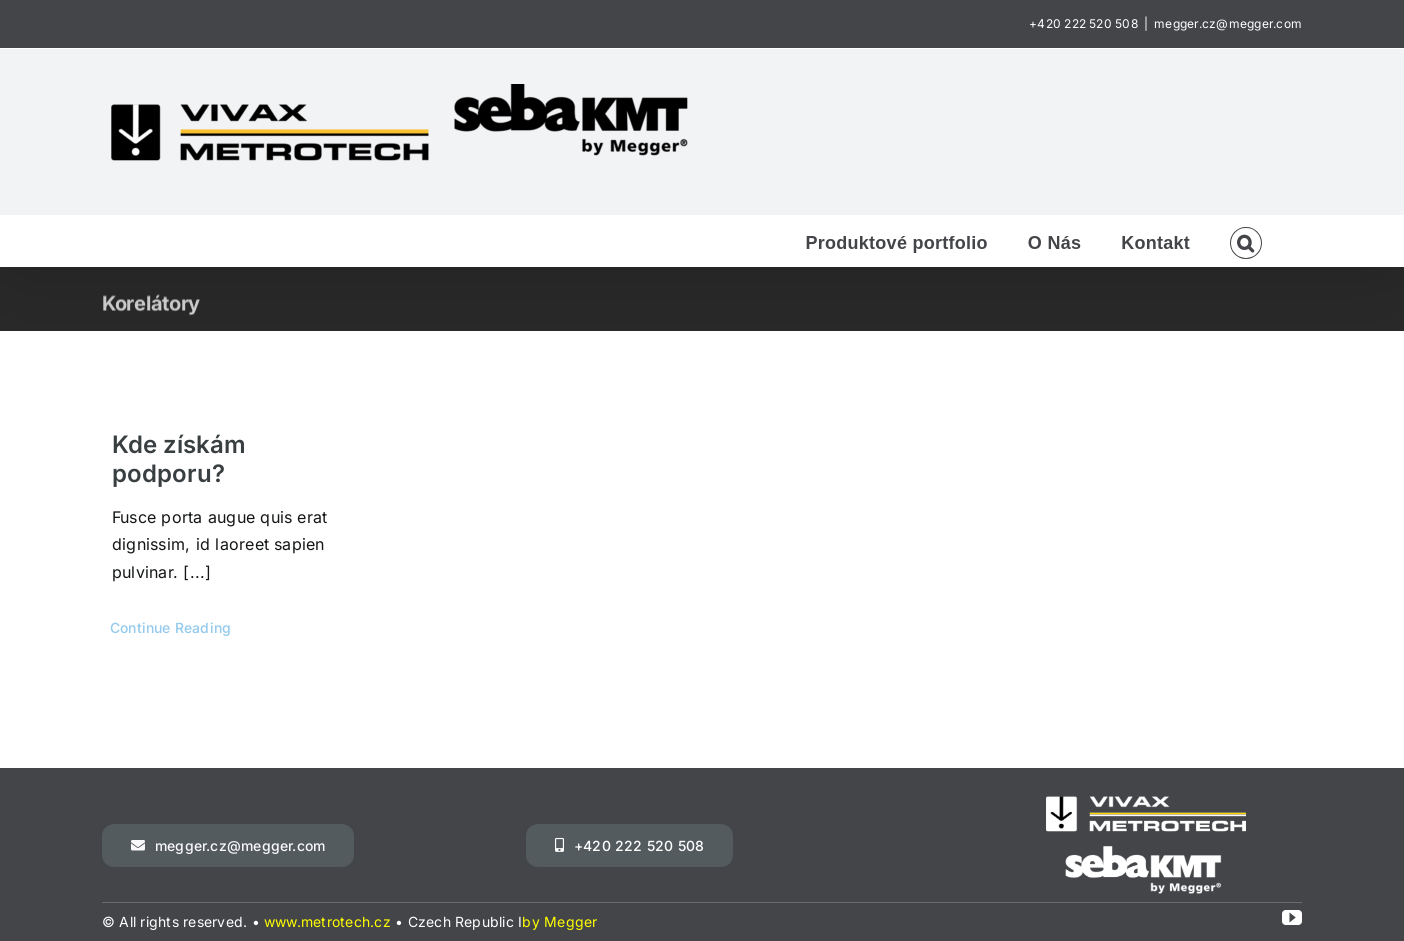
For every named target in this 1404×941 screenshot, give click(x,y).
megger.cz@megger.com (1228, 23)
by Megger (559, 921)
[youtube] (1292, 918)
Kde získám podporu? (179, 459)
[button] (1246, 241)
